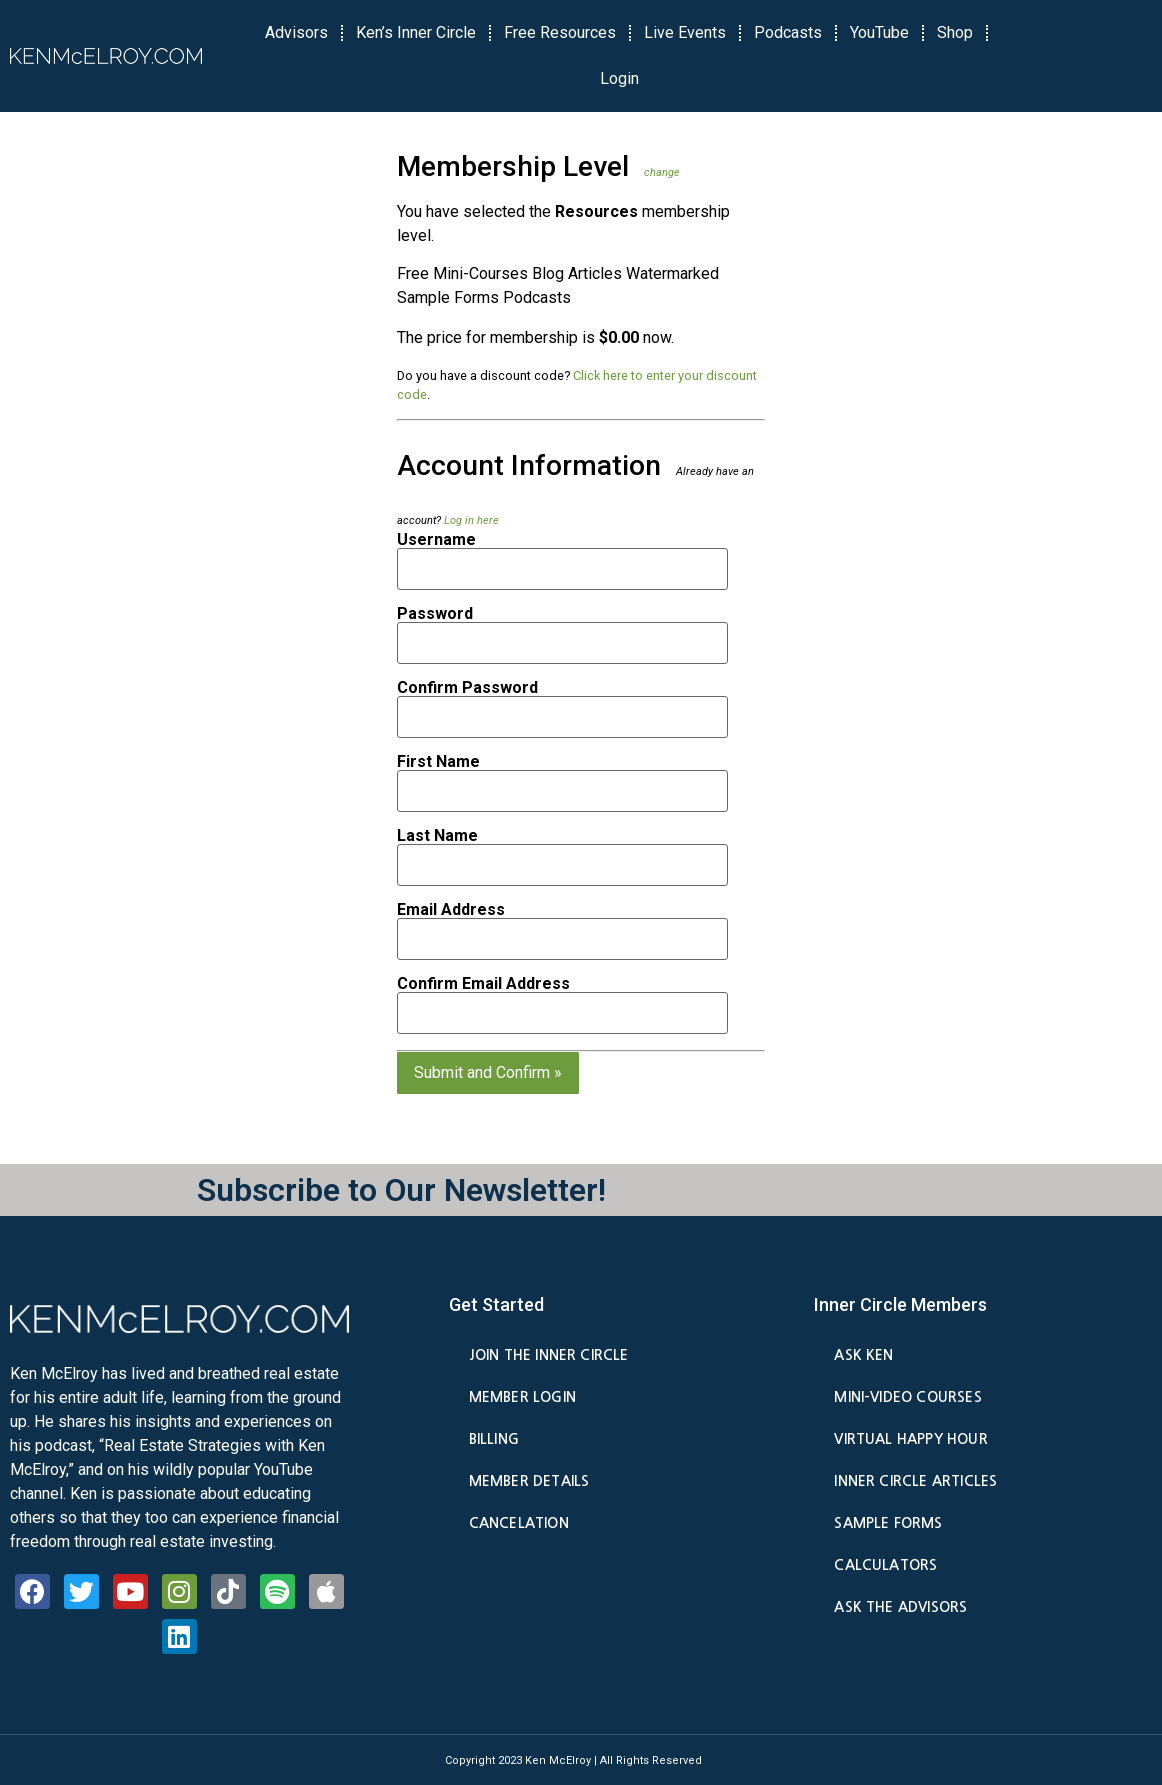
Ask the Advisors (900, 1607)
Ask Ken (863, 1355)
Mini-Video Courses (907, 1397)
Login (619, 78)
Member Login (522, 1397)
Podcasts (788, 32)
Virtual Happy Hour (910, 1439)
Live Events (685, 32)
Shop (955, 32)
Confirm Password (467, 688)
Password (435, 614)
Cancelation (519, 1523)
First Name (438, 762)
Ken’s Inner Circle (416, 32)
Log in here (471, 520)
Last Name (437, 836)
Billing (494, 1439)
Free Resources (560, 32)
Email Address (451, 910)
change (662, 172)
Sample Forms (888, 1523)
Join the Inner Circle (549, 1355)
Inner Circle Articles (915, 1481)
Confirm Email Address (483, 984)
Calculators (885, 1565)
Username (436, 540)
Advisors (296, 32)
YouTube (879, 32)
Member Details (529, 1481)
